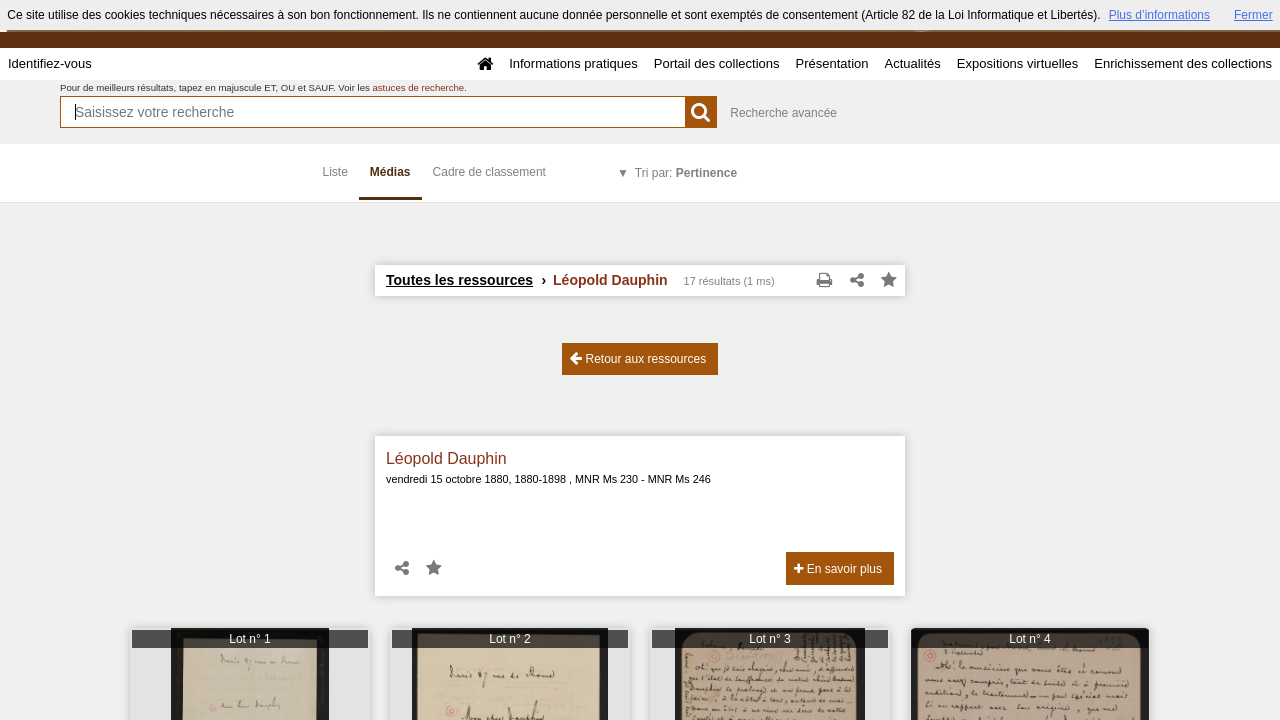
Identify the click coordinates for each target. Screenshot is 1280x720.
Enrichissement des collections (1183, 63)
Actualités (912, 63)
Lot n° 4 (1030, 639)
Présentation (831, 63)
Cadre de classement (489, 172)
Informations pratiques (573, 63)
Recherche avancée (783, 113)
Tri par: (686, 173)
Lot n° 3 (770, 639)
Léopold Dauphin (446, 458)
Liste (335, 172)
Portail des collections (717, 63)
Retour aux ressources (638, 358)
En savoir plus (838, 569)
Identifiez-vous (50, 63)
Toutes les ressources (459, 280)
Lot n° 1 (250, 639)
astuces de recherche (418, 87)
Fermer (1253, 15)
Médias (390, 172)
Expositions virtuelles (1017, 63)
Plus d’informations (1159, 15)
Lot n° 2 (510, 639)
